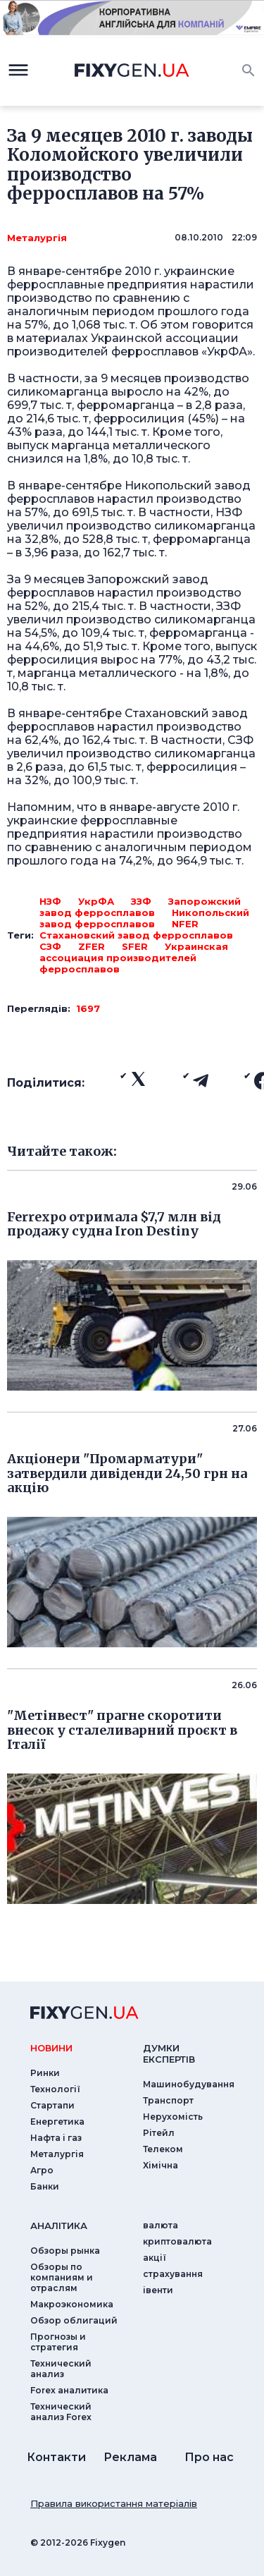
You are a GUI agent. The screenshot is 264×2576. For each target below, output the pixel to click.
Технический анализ (61, 2368)
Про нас (209, 2457)
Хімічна (160, 2165)
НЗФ (50, 901)
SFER (135, 946)
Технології (55, 2089)
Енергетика (57, 2121)
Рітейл (159, 2133)
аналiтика (58, 2225)
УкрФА (96, 901)
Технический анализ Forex (61, 2411)
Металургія (37, 237)
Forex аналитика (69, 2390)
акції (154, 2257)
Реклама (130, 2457)
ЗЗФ (141, 901)
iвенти (158, 2290)
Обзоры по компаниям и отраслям (61, 2277)
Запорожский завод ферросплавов (140, 907)
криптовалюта (177, 2241)
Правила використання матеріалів (113, 2503)
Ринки (45, 2073)
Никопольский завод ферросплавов (144, 918)
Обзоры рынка (65, 2250)
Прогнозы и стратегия (58, 2341)
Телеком (163, 2149)
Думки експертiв (169, 2053)
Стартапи (52, 2105)
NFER (185, 923)
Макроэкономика (71, 2304)
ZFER (91, 946)
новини (51, 2047)
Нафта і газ (56, 2137)
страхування (173, 2274)
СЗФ (50, 946)
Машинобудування (188, 2084)
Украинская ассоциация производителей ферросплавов (133, 958)
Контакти (56, 2457)
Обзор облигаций (74, 2320)
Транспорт (168, 2100)
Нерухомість (173, 2116)
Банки (44, 2186)
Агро (42, 2170)
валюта (160, 2225)
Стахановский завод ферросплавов (136, 935)
